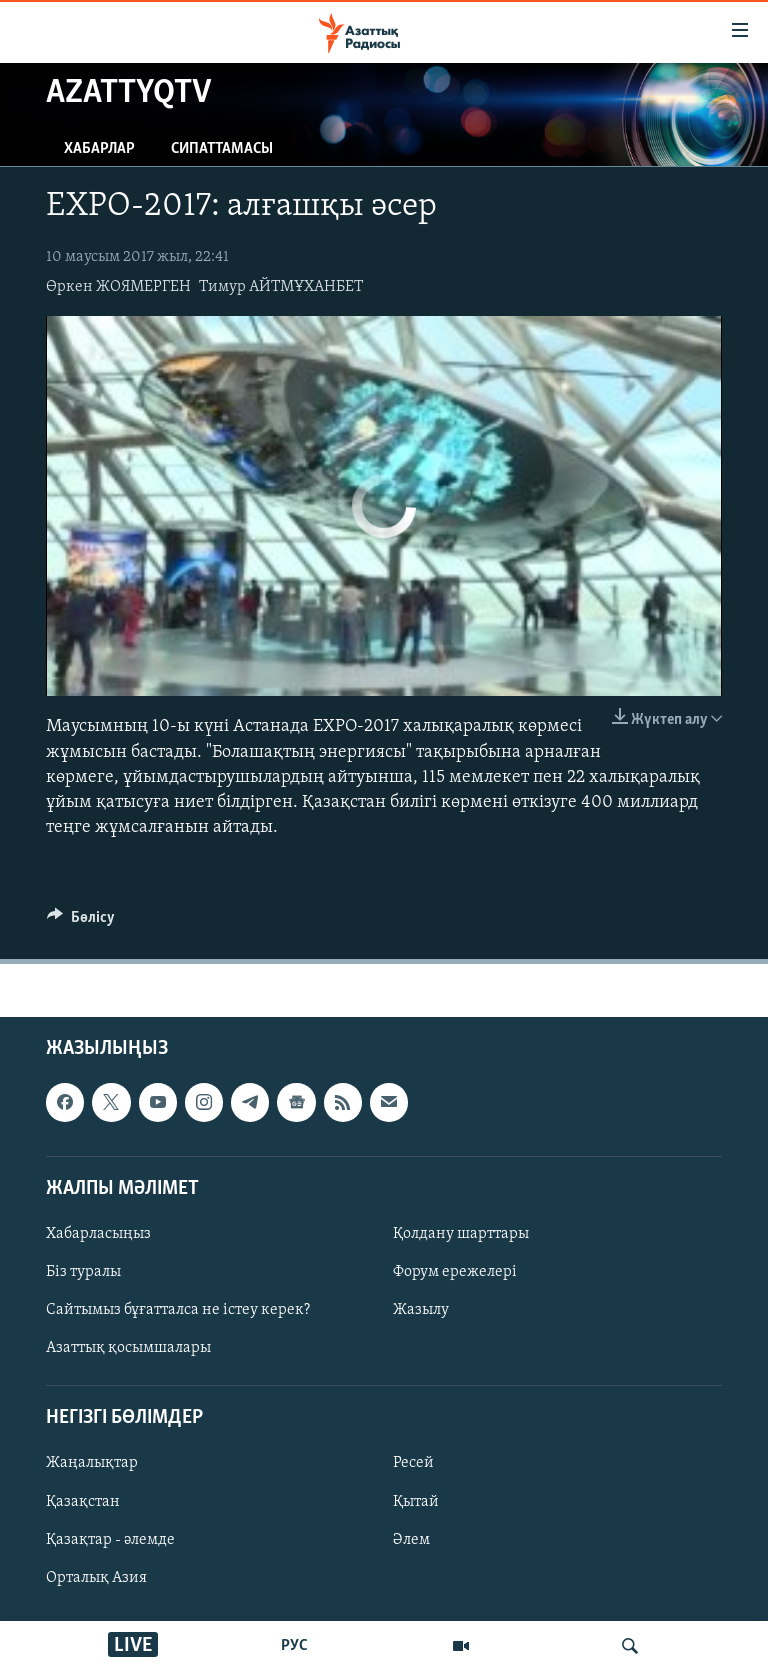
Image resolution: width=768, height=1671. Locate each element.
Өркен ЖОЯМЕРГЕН (118, 287)
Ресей (413, 1464)
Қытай (416, 1502)
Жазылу (421, 1310)
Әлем (411, 1540)
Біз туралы (83, 1272)
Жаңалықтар (92, 1464)
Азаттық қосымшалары (128, 1348)
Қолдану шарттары (461, 1234)
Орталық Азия (96, 1578)
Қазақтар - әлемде (110, 1540)
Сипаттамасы (222, 149)
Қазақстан (83, 1502)
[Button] (81, 922)
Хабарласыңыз (98, 1234)
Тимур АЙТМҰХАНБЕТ (281, 287)
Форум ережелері (455, 1272)
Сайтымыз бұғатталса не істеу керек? (178, 1310)
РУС (294, 1646)
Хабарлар (99, 149)
